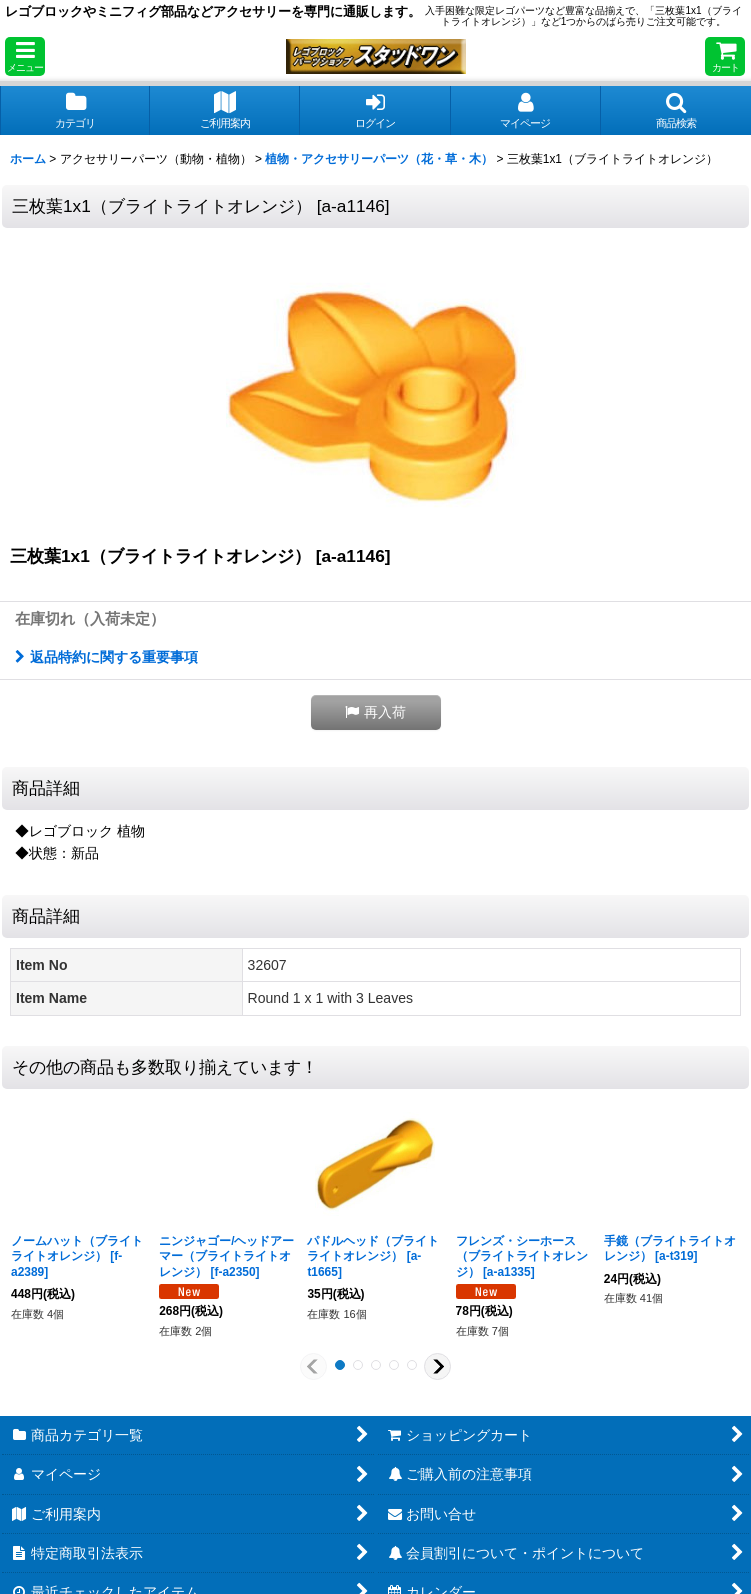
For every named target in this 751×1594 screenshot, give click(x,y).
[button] (25, 56)
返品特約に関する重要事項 (106, 657)
